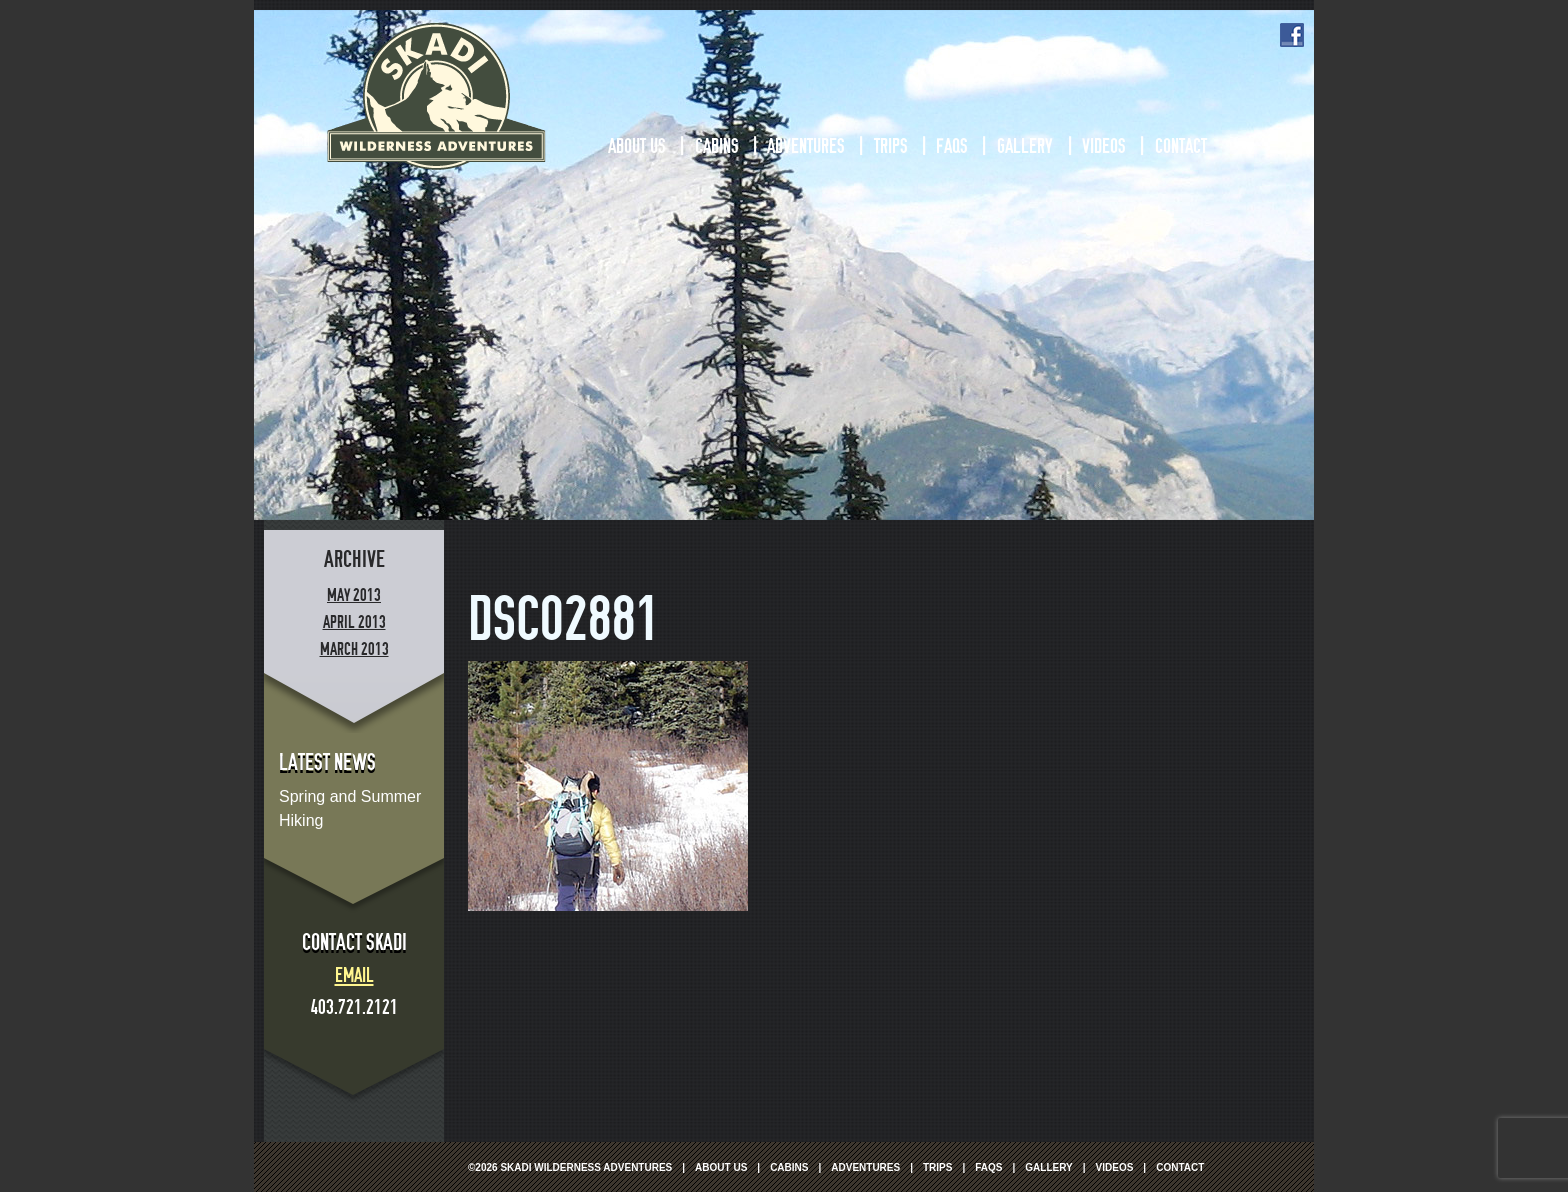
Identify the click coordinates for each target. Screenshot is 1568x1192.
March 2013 (354, 649)
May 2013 (354, 595)
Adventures (805, 146)
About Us (636, 146)
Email (354, 975)
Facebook (1292, 35)
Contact (1181, 146)
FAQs (951, 146)
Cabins (716, 146)
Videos (1103, 146)
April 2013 (354, 622)
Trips (890, 146)
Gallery (1025, 146)
